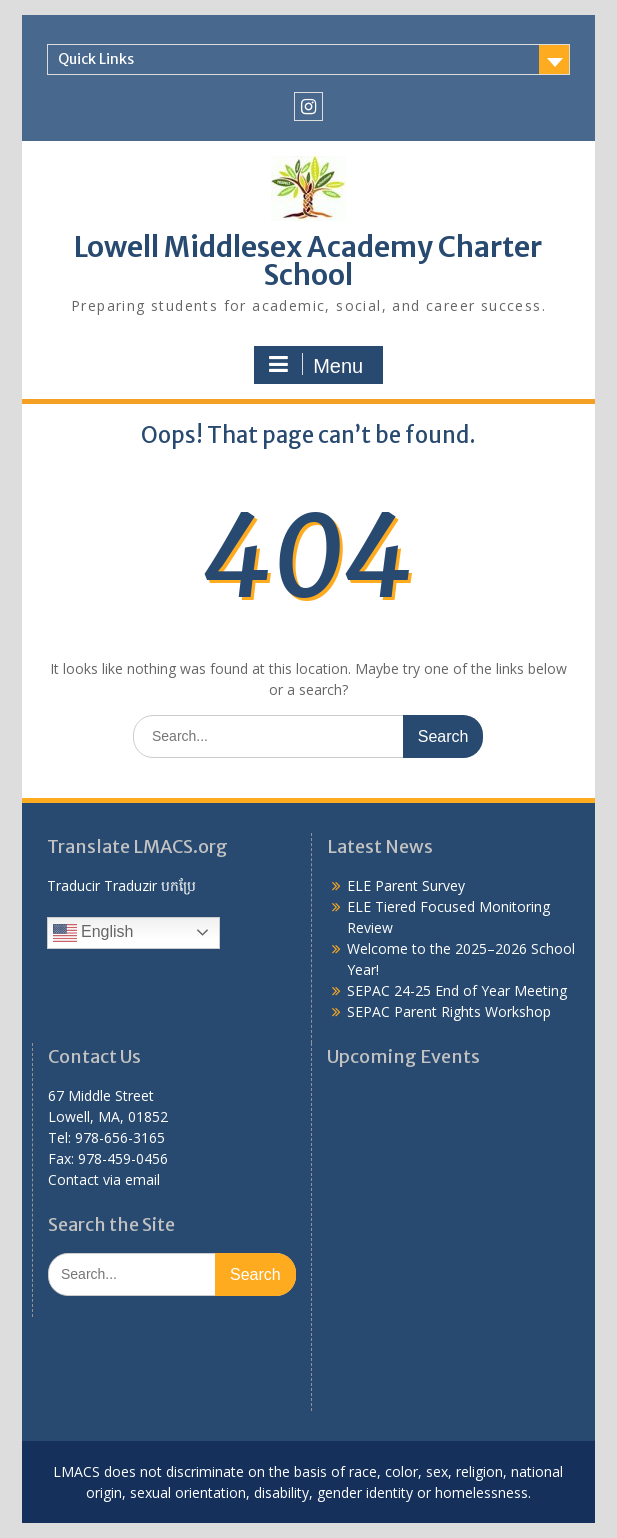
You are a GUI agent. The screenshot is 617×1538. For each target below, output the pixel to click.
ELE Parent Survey (406, 885)
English (93, 933)
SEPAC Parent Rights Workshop (449, 1011)
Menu (316, 365)
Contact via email (104, 1179)
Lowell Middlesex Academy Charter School (308, 261)
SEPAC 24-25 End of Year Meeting (457, 990)
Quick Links (96, 59)
